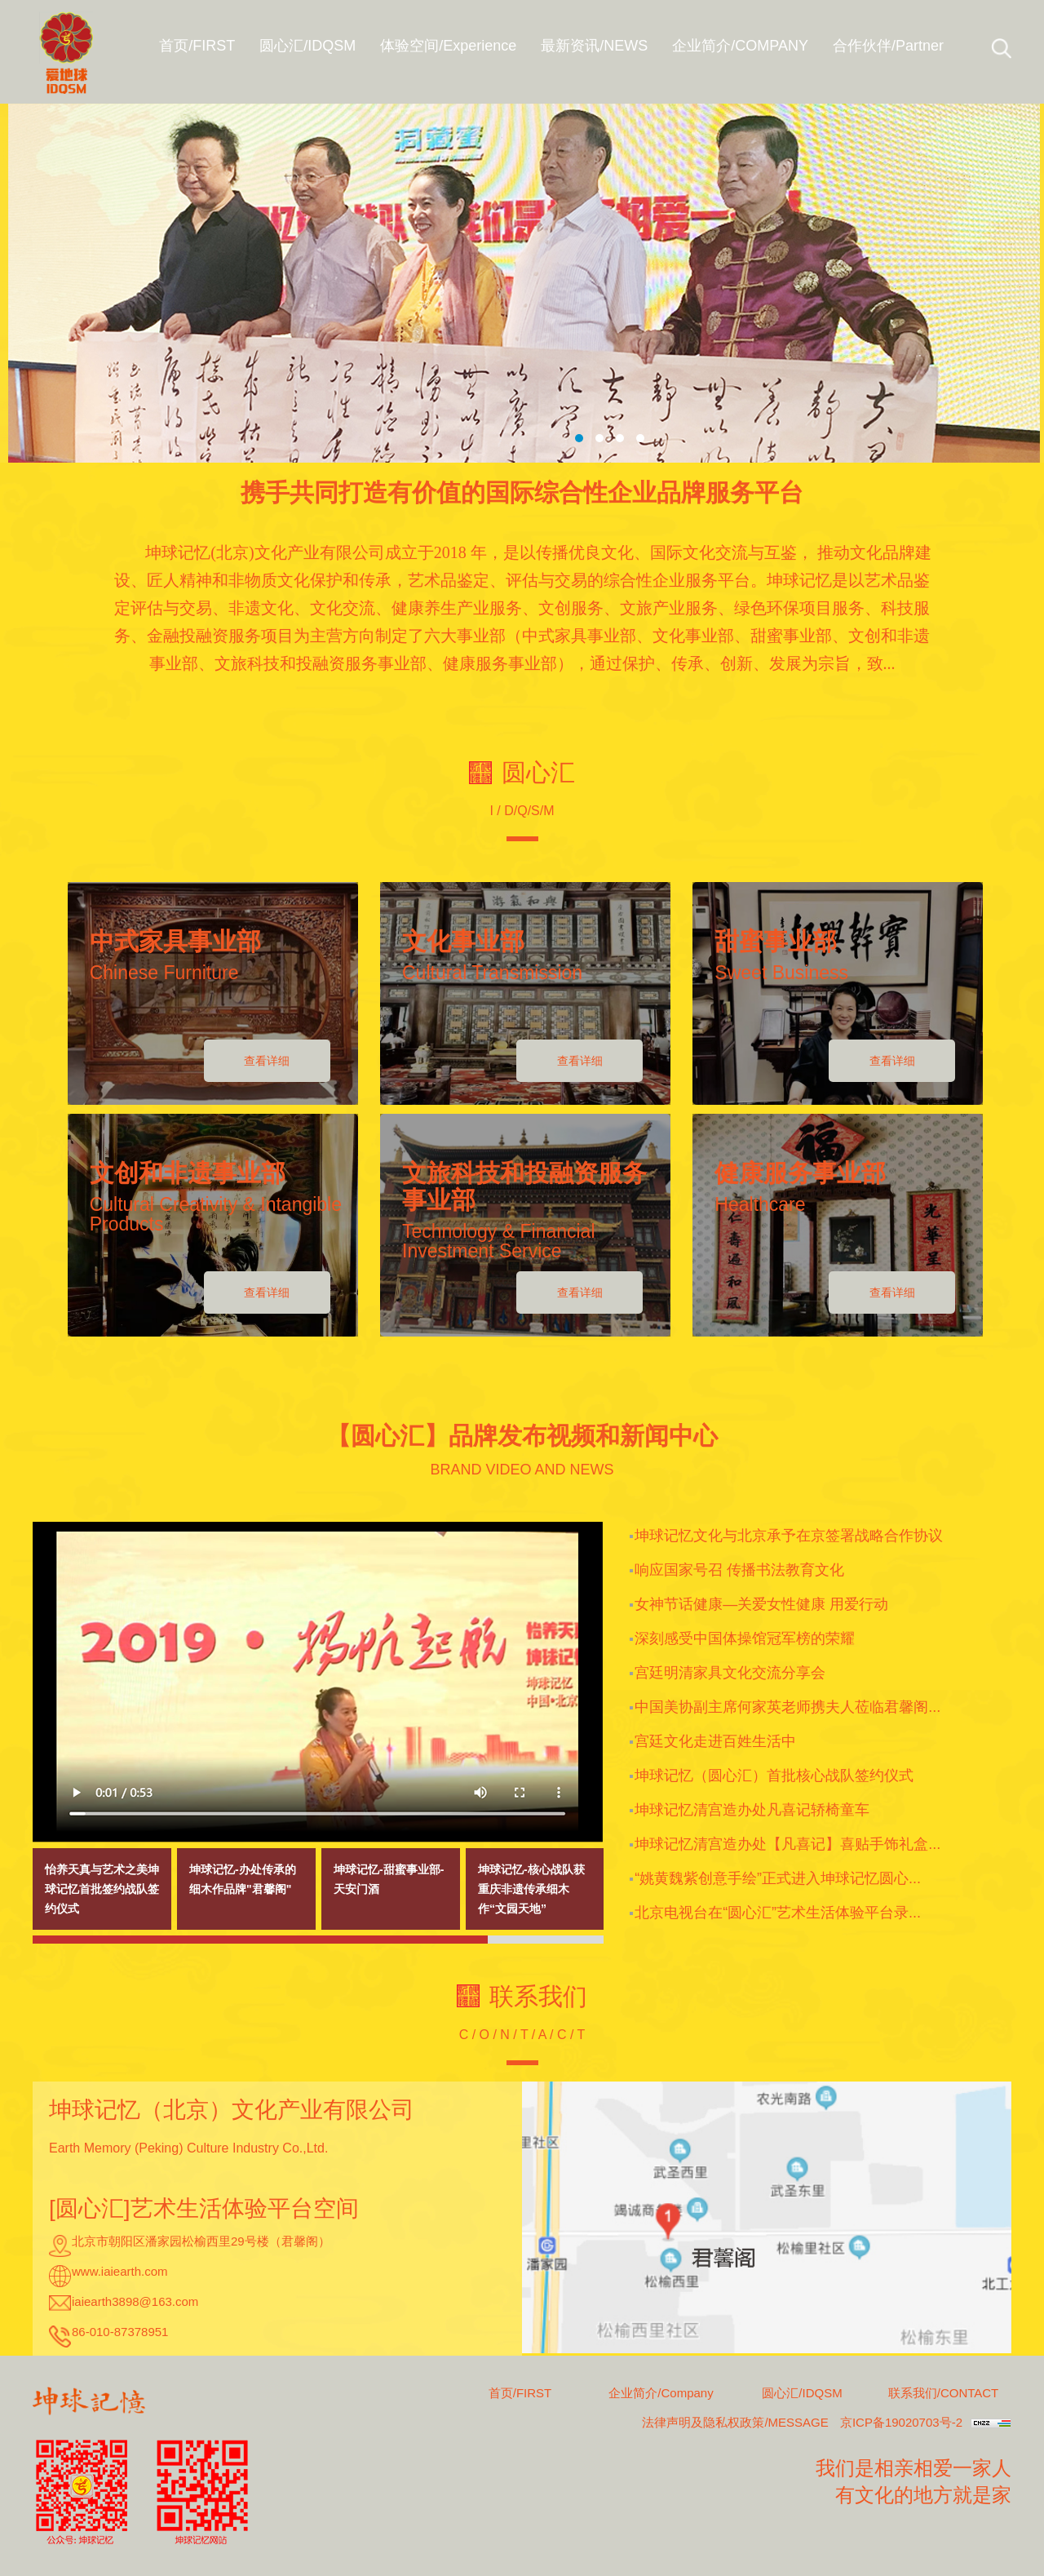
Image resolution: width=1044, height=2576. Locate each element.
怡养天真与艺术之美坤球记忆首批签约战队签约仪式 (102, 1889)
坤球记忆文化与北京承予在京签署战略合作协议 (789, 1535)
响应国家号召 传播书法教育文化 (739, 1570)
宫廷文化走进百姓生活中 (715, 1741)
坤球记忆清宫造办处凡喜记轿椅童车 (752, 1810)
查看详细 (267, 1060)
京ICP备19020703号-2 (901, 2422)
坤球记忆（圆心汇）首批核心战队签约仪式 (774, 1775)
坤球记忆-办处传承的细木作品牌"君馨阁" (242, 1879)
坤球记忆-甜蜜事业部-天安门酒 (389, 1879)
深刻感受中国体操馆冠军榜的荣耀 (745, 1638)
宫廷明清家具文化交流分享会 (730, 1673)
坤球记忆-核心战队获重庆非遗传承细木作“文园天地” (531, 1889)
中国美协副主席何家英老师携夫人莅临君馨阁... (787, 1707)
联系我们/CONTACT (943, 2393)
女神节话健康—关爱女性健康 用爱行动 (761, 1604)
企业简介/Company (660, 2393)
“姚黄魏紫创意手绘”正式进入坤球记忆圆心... (778, 1878)
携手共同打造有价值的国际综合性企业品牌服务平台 (522, 492)
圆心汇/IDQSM (802, 2393)
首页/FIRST (520, 2393)
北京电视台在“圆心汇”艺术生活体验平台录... (778, 1912)
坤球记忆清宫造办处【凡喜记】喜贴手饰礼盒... (787, 1844)
